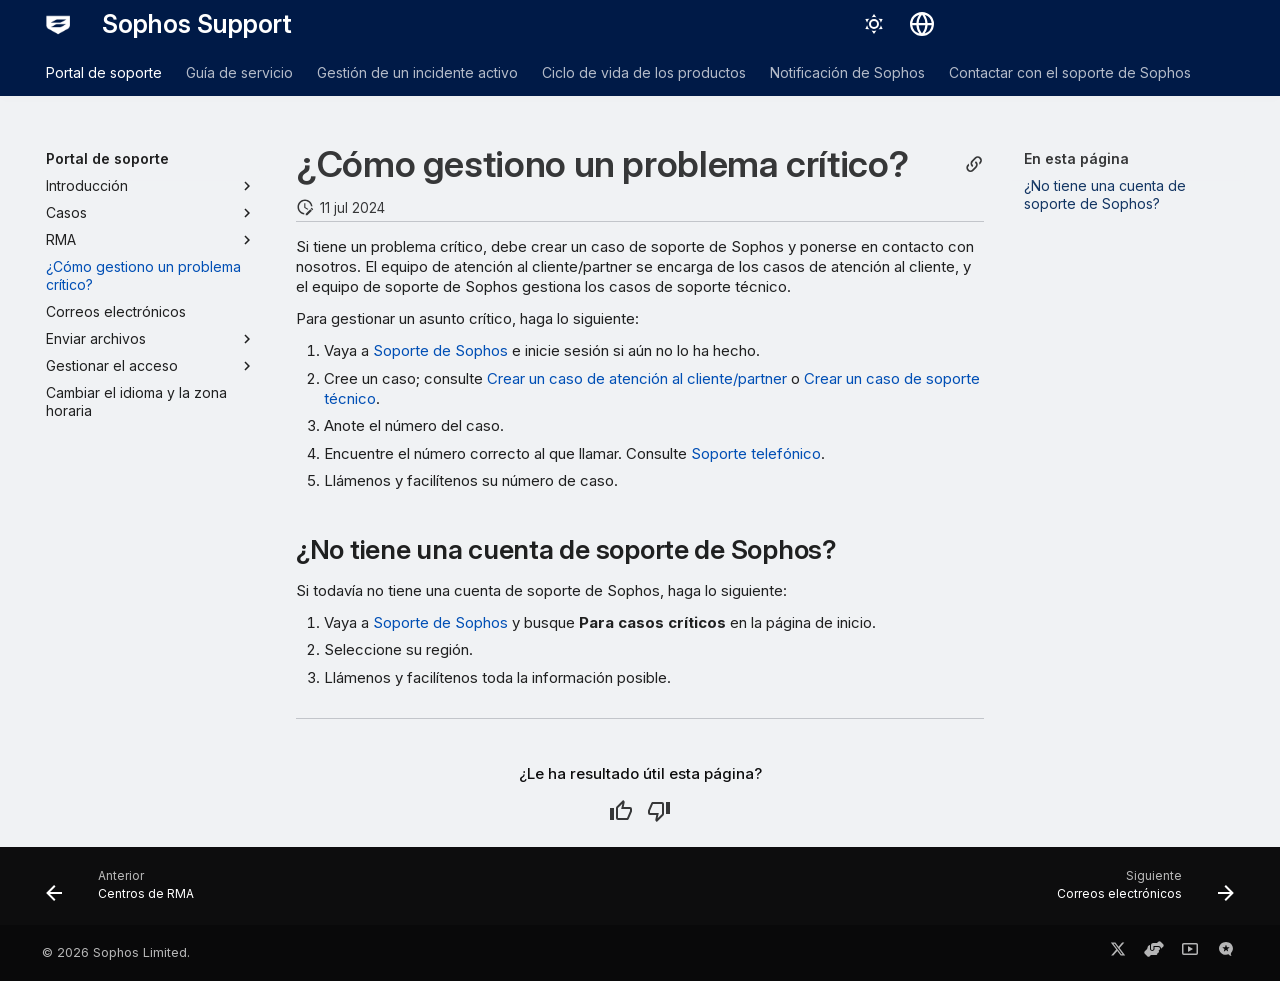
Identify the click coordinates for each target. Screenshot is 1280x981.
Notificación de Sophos (847, 72)
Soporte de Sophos (440, 350)
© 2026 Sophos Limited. (116, 952)
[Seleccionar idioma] (922, 24)
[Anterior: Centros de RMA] (126, 892)
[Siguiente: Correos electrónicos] (1139, 892)
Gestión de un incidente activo (417, 72)
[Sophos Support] (58, 24)
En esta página (1076, 158)
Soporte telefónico (756, 453)
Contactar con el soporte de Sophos (1070, 72)
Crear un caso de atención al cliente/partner (637, 378)
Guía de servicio (239, 72)
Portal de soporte (104, 72)
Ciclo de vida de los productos (644, 72)
